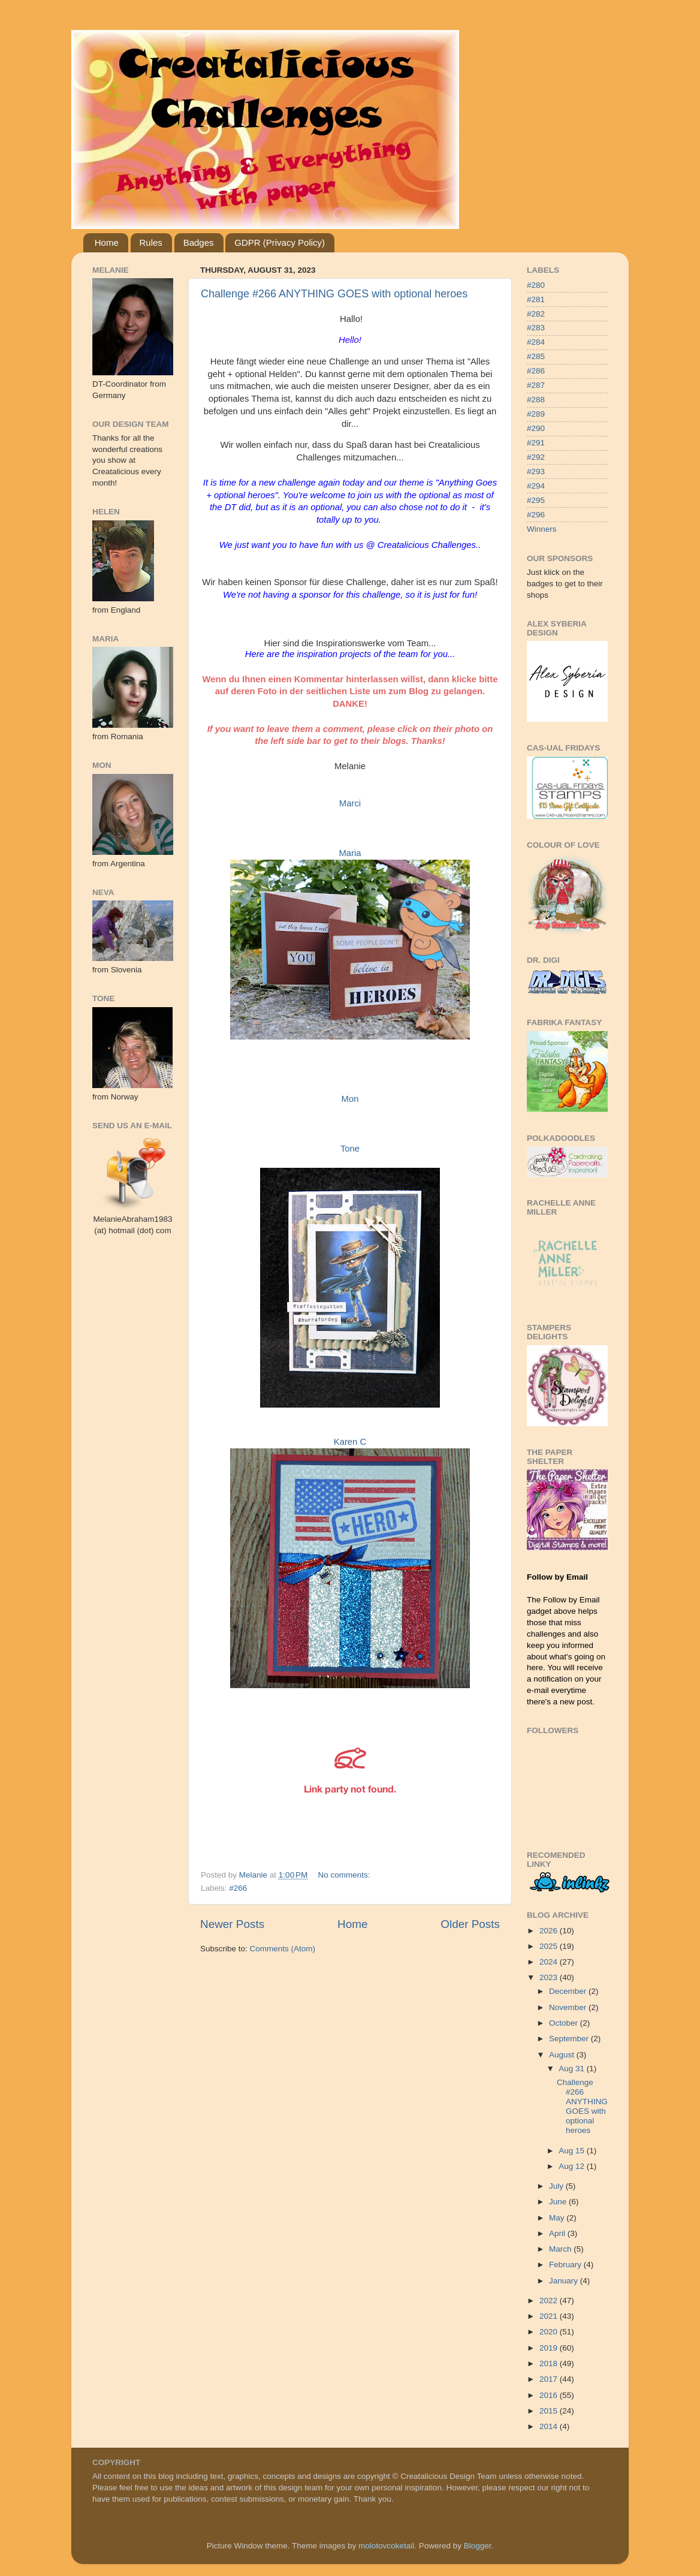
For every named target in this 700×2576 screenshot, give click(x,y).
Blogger (477, 2545)
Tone (350, 1148)
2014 (549, 2426)
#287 (536, 385)
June (559, 2201)
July (557, 2186)
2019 (549, 2347)
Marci (350, 803)
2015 (549, 2410)
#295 (536, 500)
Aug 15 (573, 2150)
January (564, 2280)
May (557, 2217)
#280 (536, 285)
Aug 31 (573, 2068)
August (563, 2054)
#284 (536, 342)
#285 (536, 356)
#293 (536, 471)
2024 (549, 1961)
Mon (350, 1099)
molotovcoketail (386, 2545)
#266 (238, 1888)
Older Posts (470, 1924)
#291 (536, 442)
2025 (549, 1946)
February (566, 2264)
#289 (536, 413)
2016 (549, 2395)
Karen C (350, 1442)
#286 (536, 370)
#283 (536, 327)
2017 (549, 2379)
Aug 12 (573, 2166)
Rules (151, 242)
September (570, 2038)
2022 (549, 2300)
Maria (350, 853)
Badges (198, 242)
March (561, 2248)
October (564, 2022)
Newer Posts (232, 1924)
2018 (549, 2363)
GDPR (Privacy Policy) (279, 242)
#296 (536, 514)
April (558, 2233)
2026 (549, 1930)
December (569, 1991)
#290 (536, 428)
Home (107, 242)
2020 (549, 2331)
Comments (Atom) (283, 1948)
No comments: (345, 1874)
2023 (549, 1977)
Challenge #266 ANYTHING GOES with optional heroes (334, 294)
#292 (536, 457)
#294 (536, 485)
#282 (536, 313)
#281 (536, 299)
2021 (549, 2316)
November (569, 2007)
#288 (536, 399)
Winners (542, 529)
